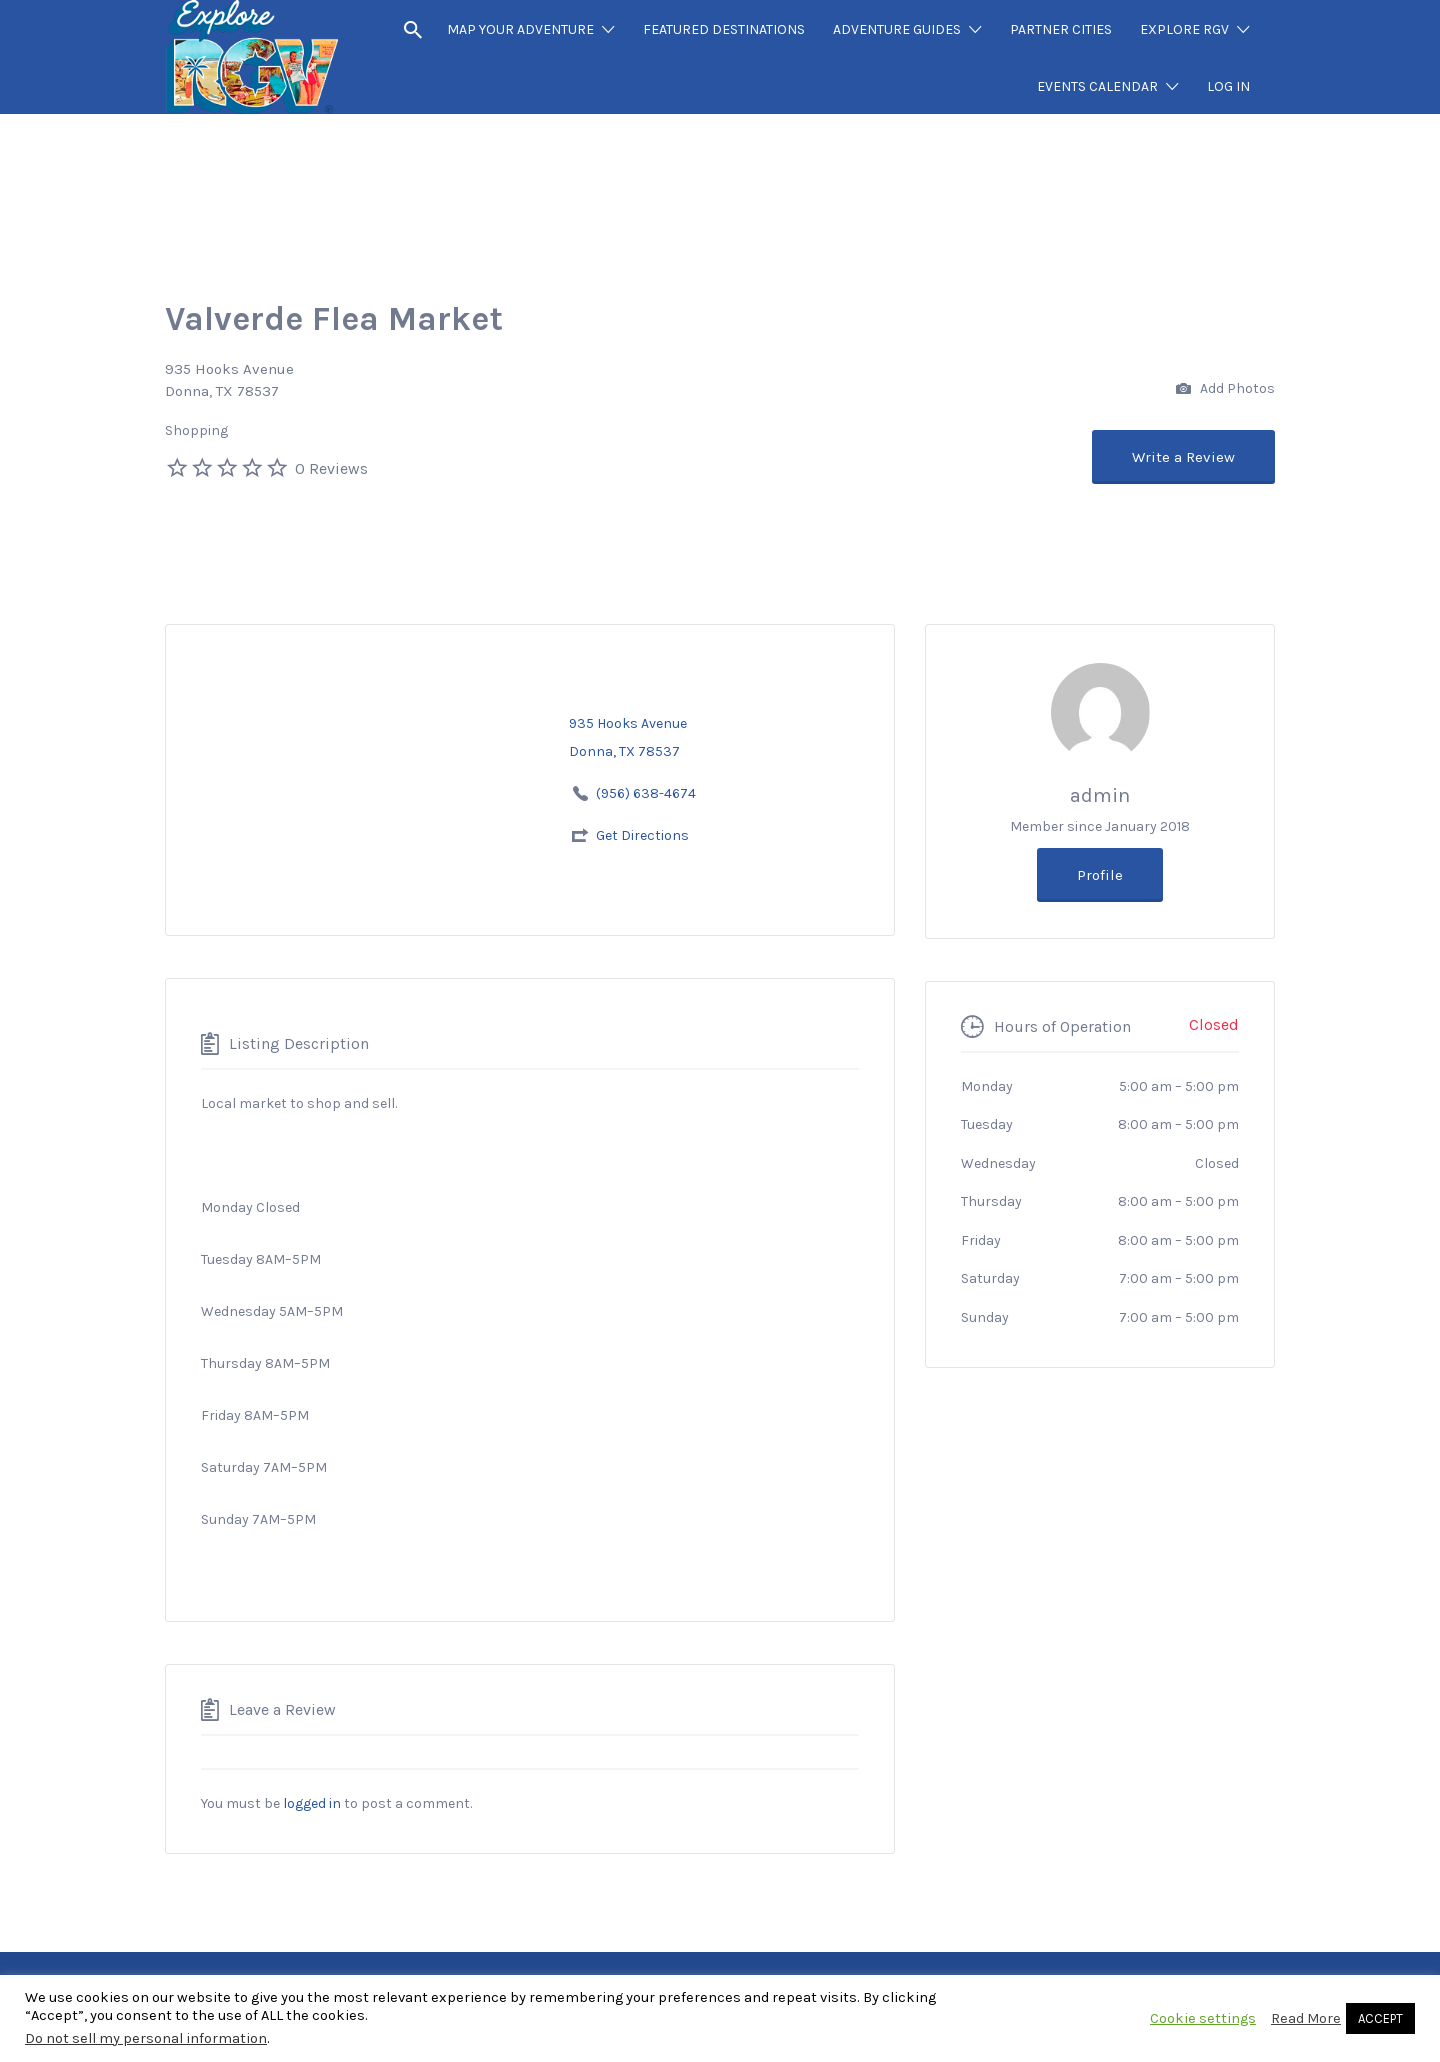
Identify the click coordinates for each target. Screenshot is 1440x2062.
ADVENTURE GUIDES (897, 29)
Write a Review (1183, 457)
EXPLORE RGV (1184, 29)
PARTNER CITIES (1061, 29)
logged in (312, 1803)
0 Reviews (331, 468)
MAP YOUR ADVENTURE (520, 29)
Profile (1100, 875)
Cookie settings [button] (1203, 2018)
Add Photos (1225, 389)
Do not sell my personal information (146, 2038)
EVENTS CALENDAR (1097, 86)
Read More (1306, 2018)
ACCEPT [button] (1380, 2018)
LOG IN (1228, 86)
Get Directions (642, 835)
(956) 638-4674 (646, 793)
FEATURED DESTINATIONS (724, 29)
